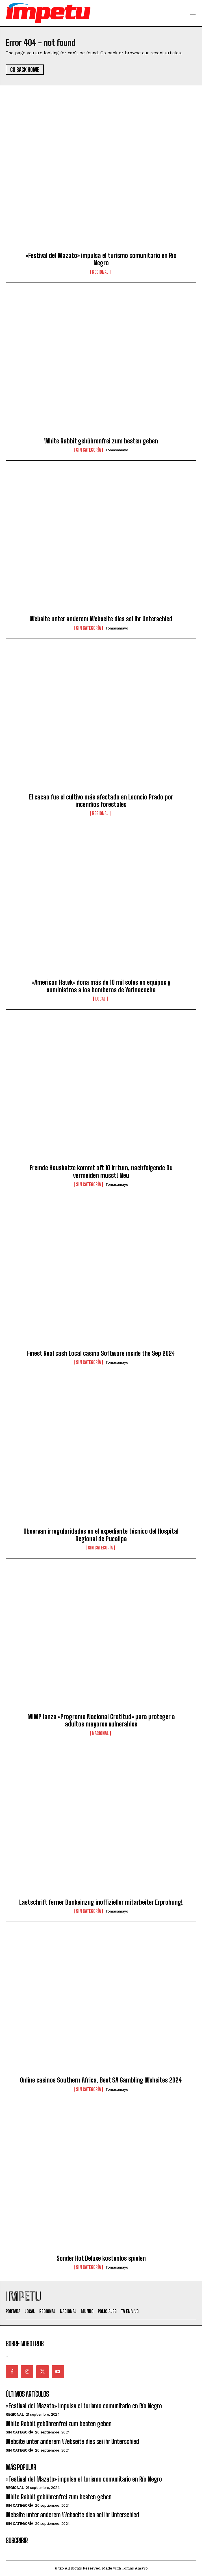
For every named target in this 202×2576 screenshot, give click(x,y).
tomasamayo (116, 450)
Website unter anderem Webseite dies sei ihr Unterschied (101, 619)
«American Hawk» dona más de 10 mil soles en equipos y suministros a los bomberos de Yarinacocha (101, 985)
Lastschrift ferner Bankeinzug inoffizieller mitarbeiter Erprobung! (101, 1902)
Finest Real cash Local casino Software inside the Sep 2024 (101, 1353)
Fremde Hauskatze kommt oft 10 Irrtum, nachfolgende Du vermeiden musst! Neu (101, 1171)
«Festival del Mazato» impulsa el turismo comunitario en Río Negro (101, 259)
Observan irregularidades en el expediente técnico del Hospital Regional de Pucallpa (101, 1534)
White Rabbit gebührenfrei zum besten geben (101, 441)
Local (100, 999)
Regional (100, 272)
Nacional (100, 1733)
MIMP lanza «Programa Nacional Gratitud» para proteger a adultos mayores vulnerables (101, 1720)
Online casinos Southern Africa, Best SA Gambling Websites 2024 (101, 2080)
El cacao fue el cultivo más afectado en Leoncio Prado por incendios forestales (101, 800)
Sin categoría (88, 450)
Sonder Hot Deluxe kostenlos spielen (101, 2258)
